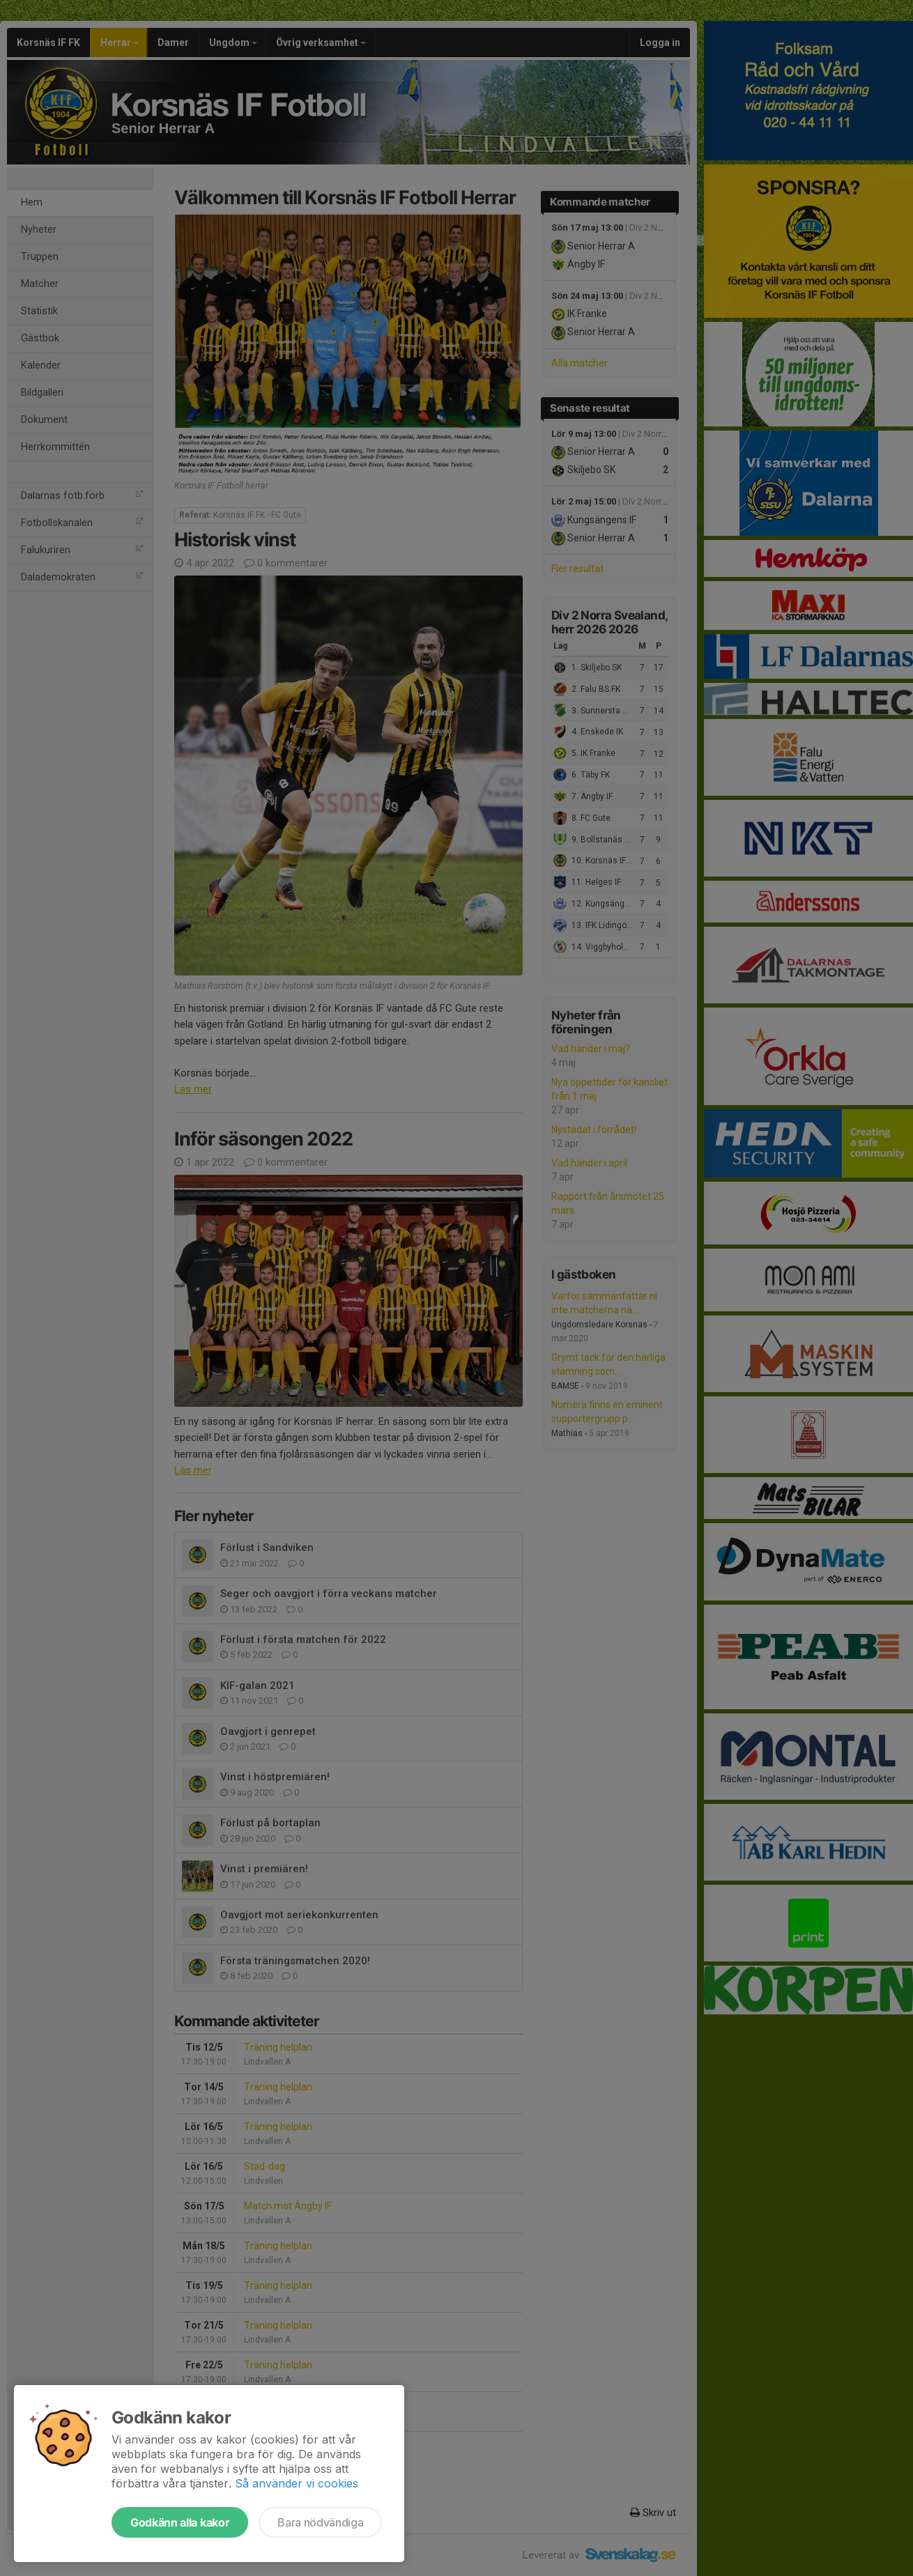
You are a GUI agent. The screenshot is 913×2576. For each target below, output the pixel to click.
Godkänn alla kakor (179, 2522)
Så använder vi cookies (296, 2483)
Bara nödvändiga (320, 2522)
